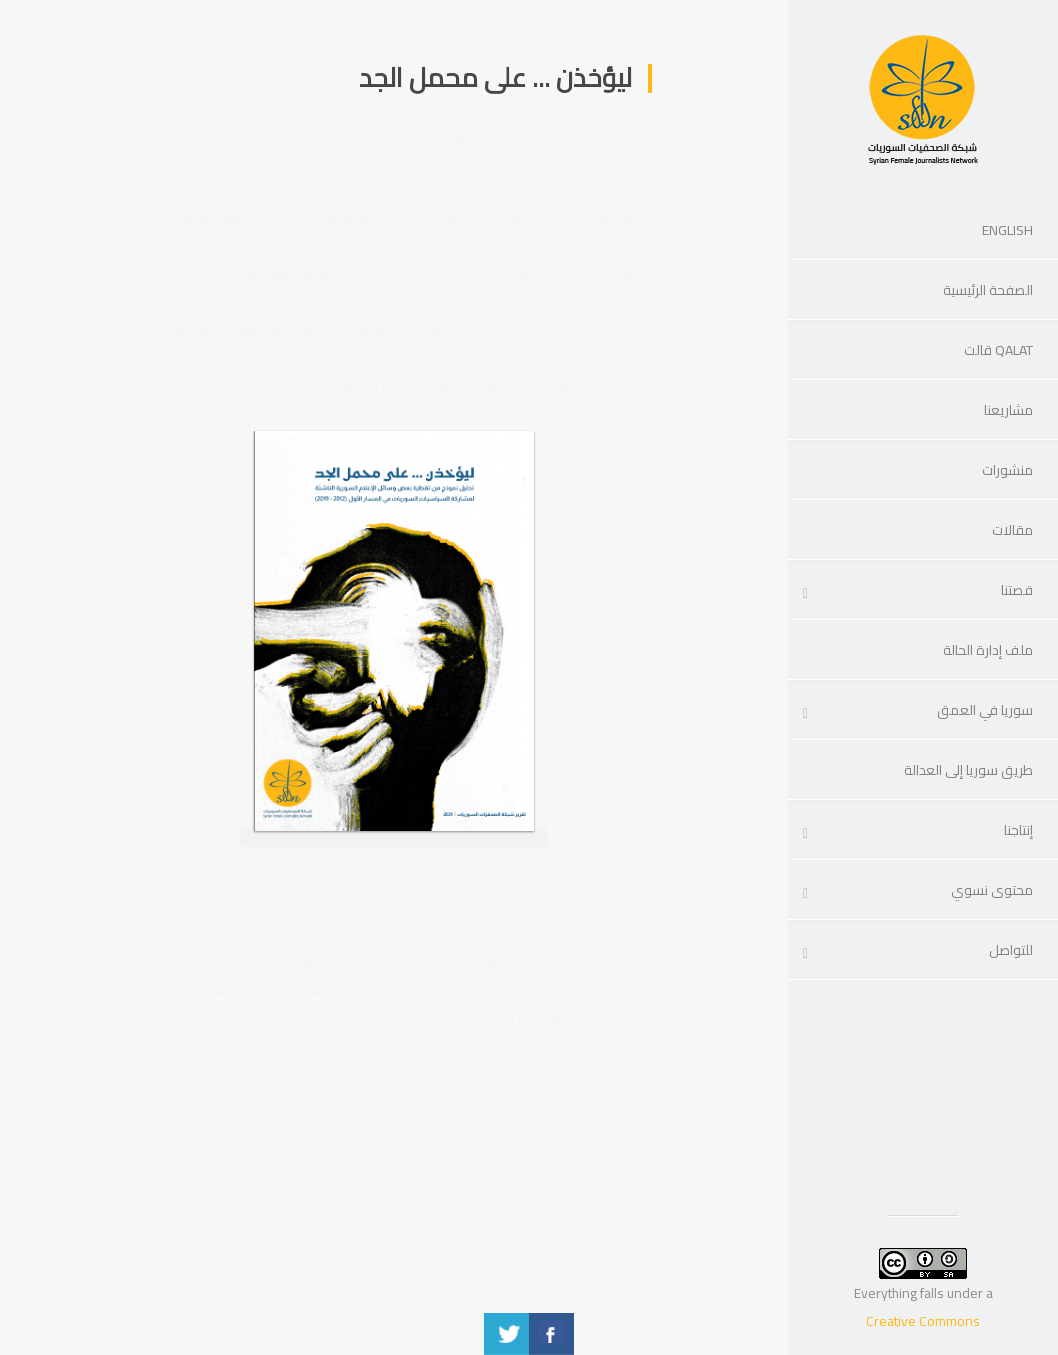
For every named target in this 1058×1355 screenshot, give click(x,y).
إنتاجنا (1018, 830)
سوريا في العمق (985, 710)
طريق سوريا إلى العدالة (968, 770)
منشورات (1007, 470)
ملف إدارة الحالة (988, 650)
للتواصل (1011, 950)
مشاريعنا (1008, 410)
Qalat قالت (998, 350)
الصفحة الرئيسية (988, 290)
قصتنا (1017, 590)
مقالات (1012, 530)
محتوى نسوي (992, 890)
